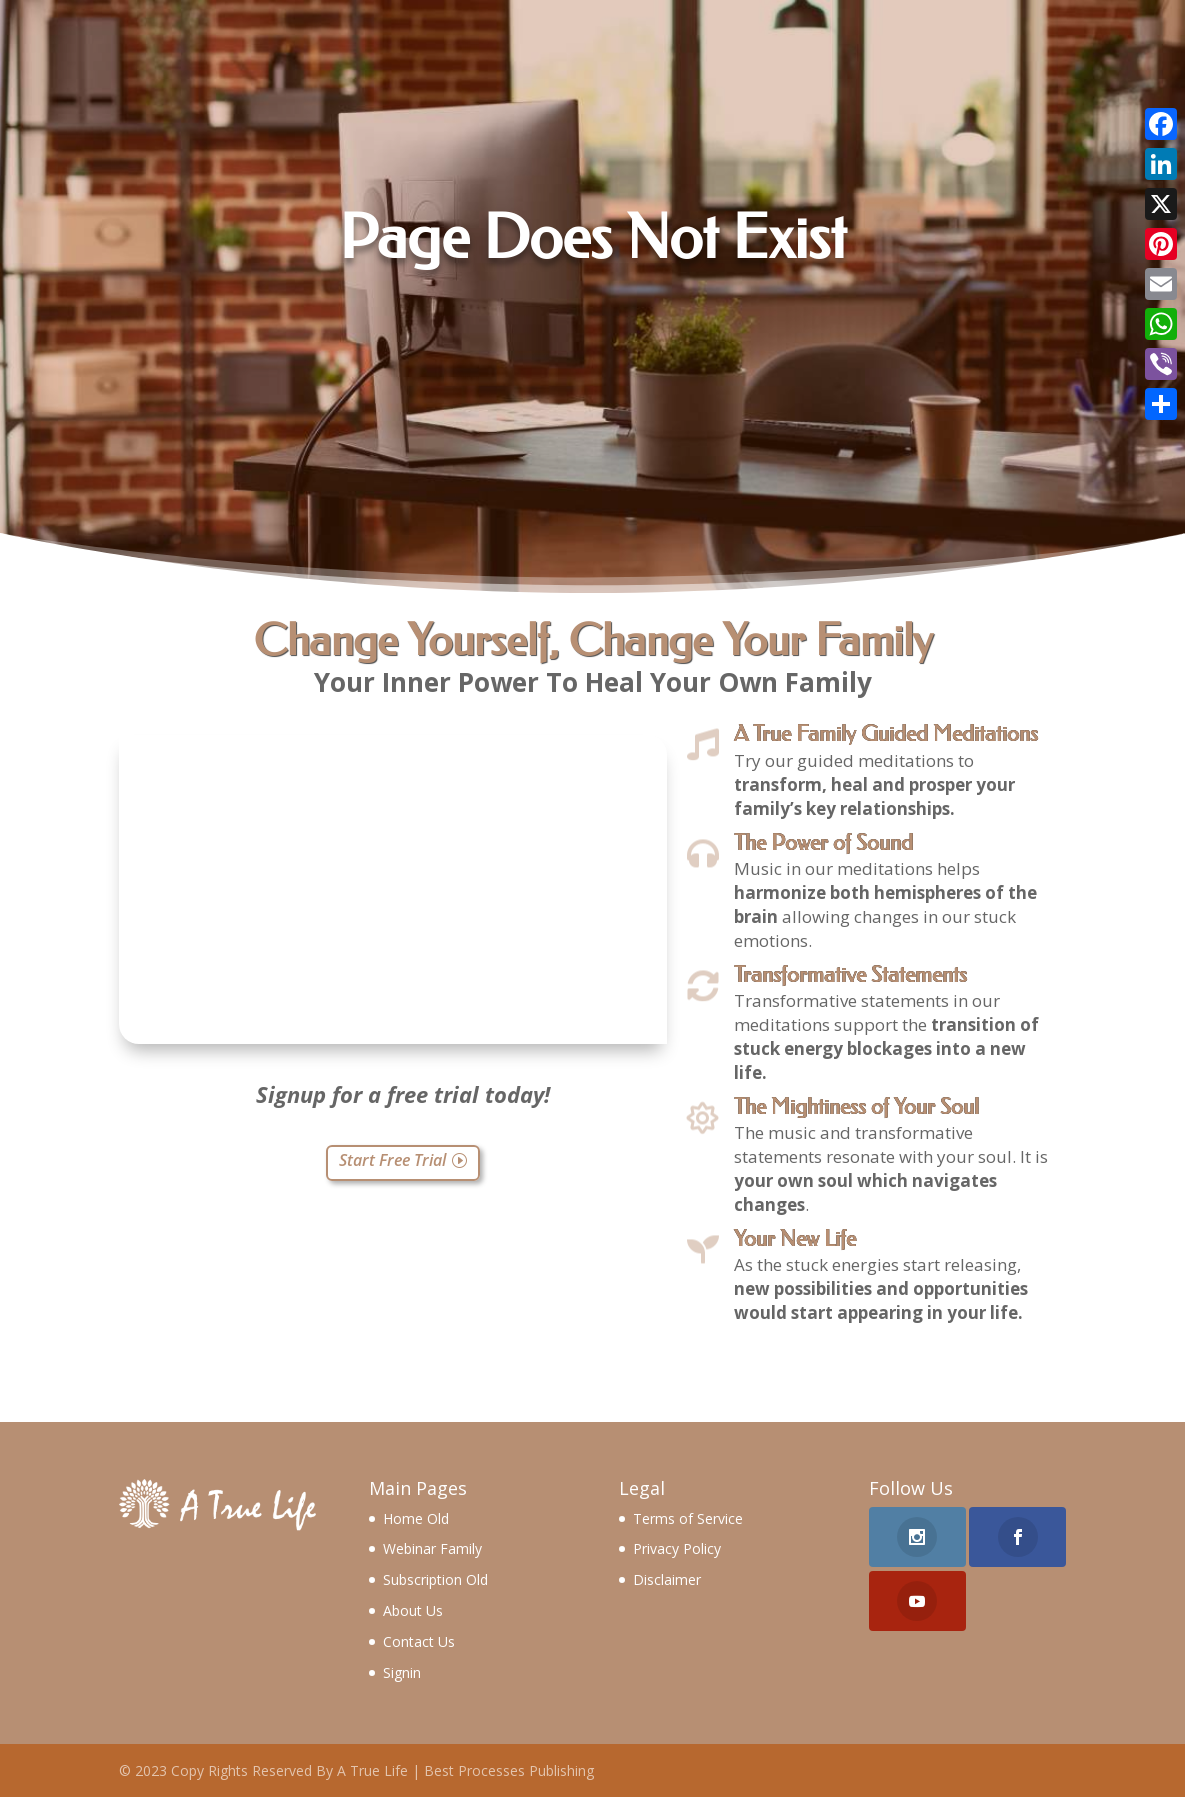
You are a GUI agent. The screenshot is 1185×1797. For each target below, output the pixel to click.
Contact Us (419, 1641)
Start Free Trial (392, 1160)
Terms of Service (688, 1518)
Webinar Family (432, 1548)
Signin (402, 1672)
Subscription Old (435, 1579)
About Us (413, 1610)
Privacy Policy (677, 1548)
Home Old (416, 1518)
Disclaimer (667, 1579)
